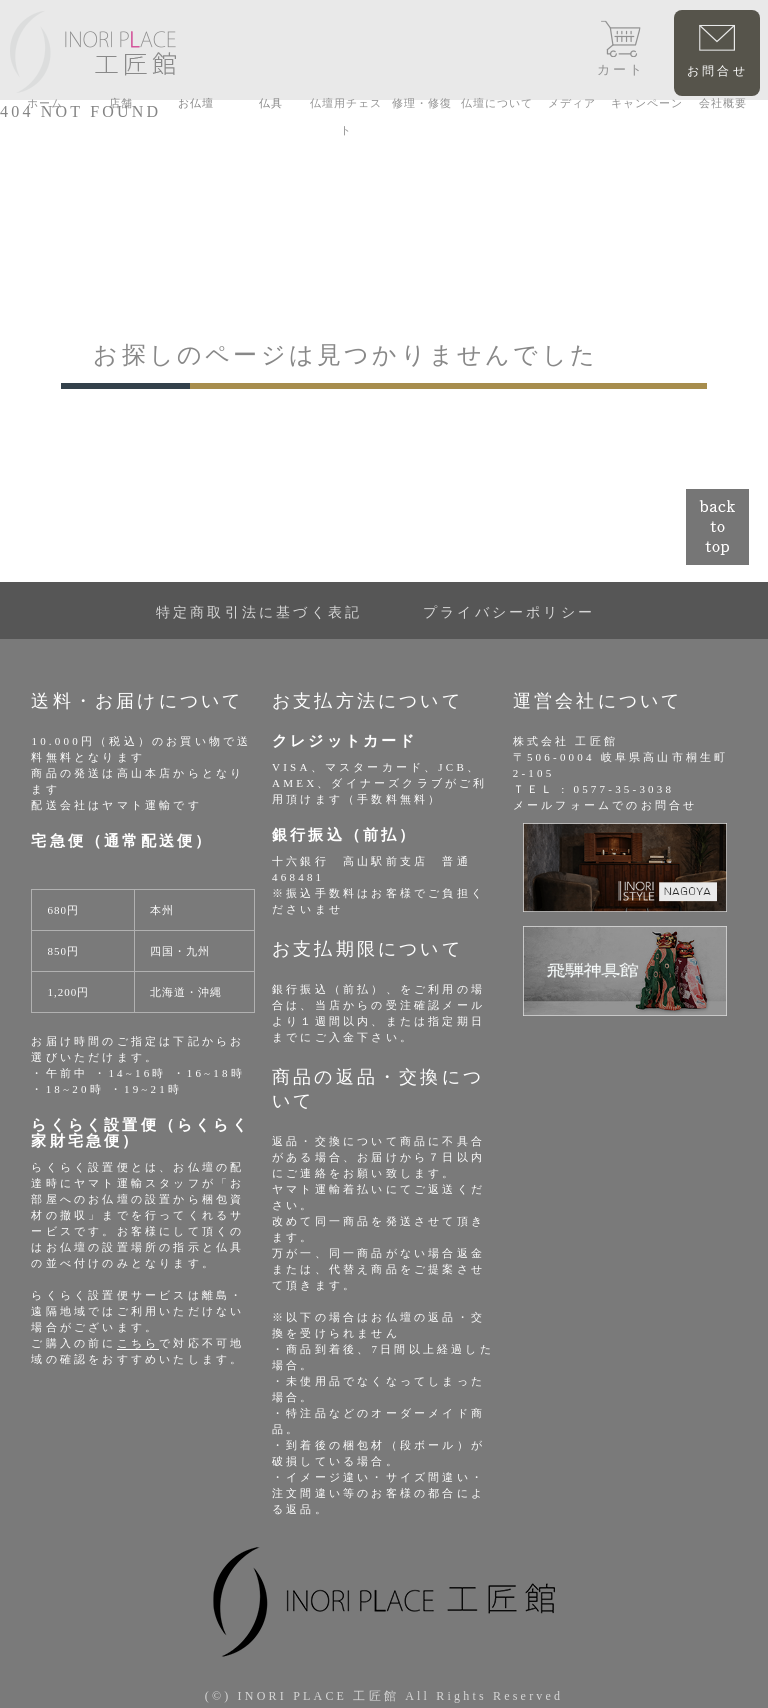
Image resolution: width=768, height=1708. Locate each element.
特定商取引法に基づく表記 (259, 612)
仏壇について (497, 103)
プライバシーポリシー (509, 612)
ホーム (45, 103)
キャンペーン (647, 103)
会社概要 (723, 103)
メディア (572, 103)
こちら (138, 1343)
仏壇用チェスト (346, 116)
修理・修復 (422, 103)
